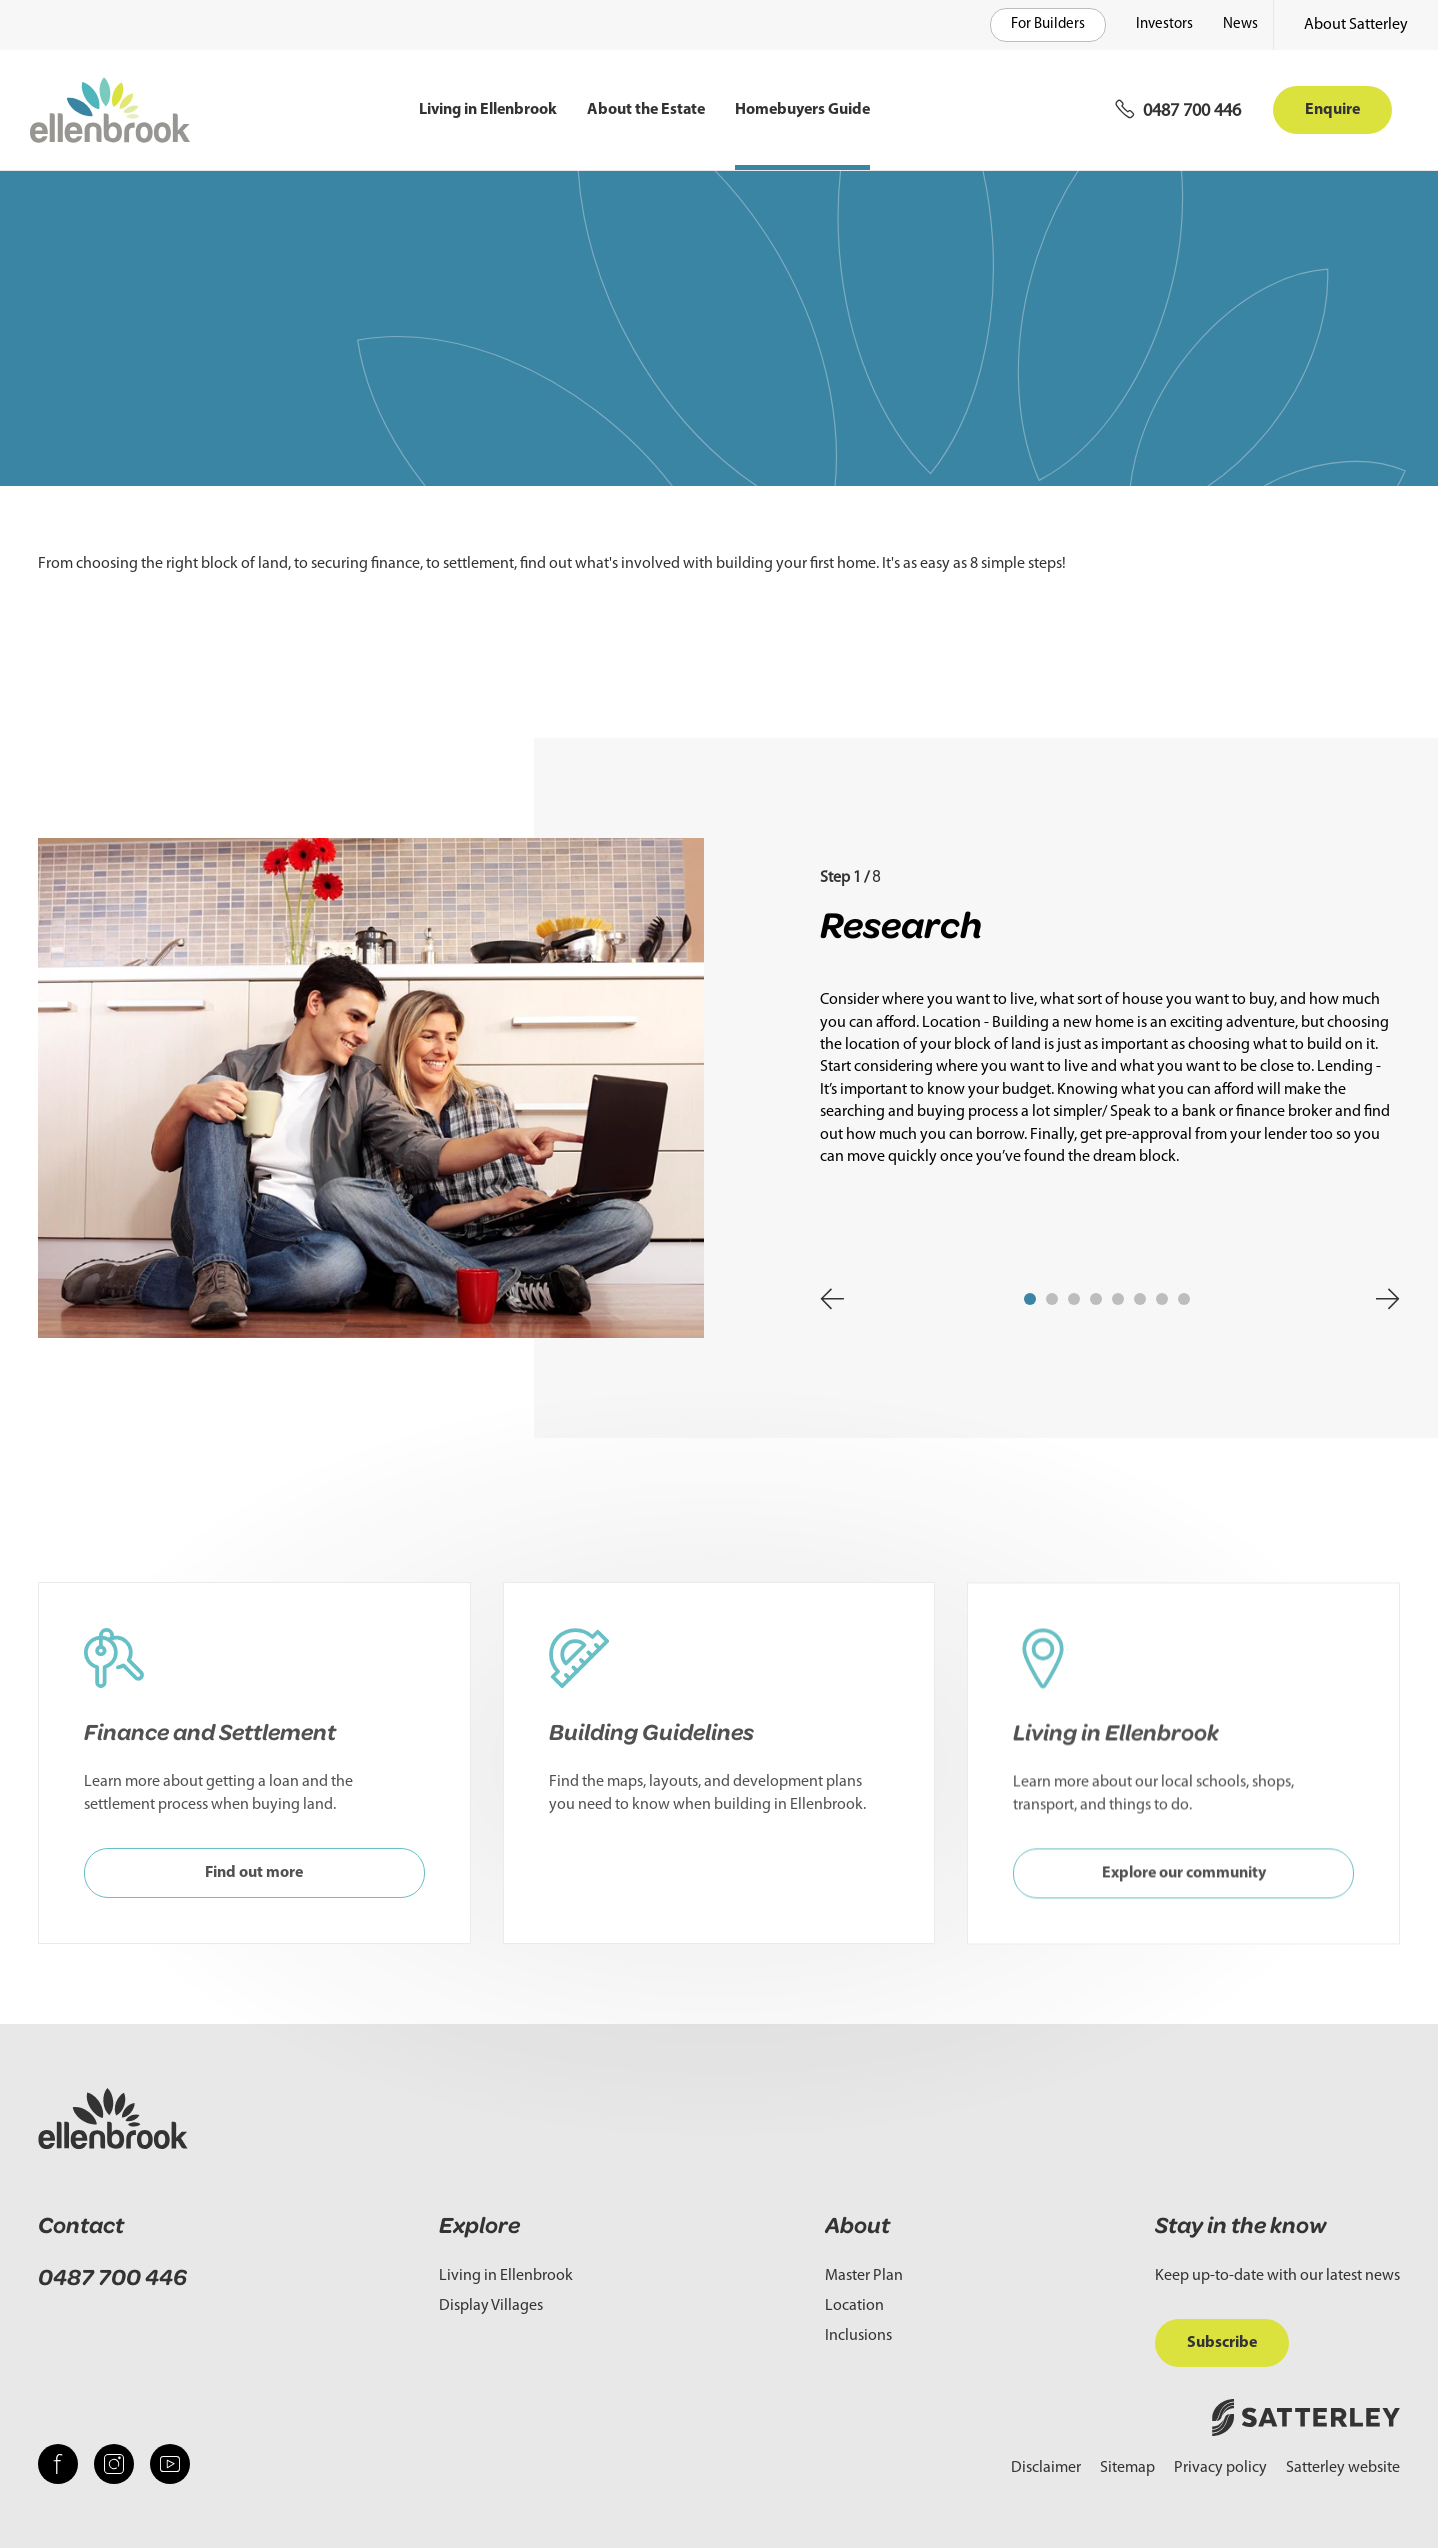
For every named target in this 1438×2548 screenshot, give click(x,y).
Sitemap (1127, 2468)
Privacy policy (1220, 2468)
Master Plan (864, 2276)
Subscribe (1222, 2343)
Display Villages (491, 2306)
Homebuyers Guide (802, 110)
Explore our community (1184, 1920)
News (1240, 24)
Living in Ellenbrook (488, 110)
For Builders (1048, 24)
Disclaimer (1046, 2468)
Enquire (1332, 110)
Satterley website (1343, 2468)
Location (854, 2306)
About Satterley (1356, 25)
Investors (1164, 24)
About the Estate (646, 110)
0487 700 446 (112, 2278)
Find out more (254, 1897)
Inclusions (858, 2336)
